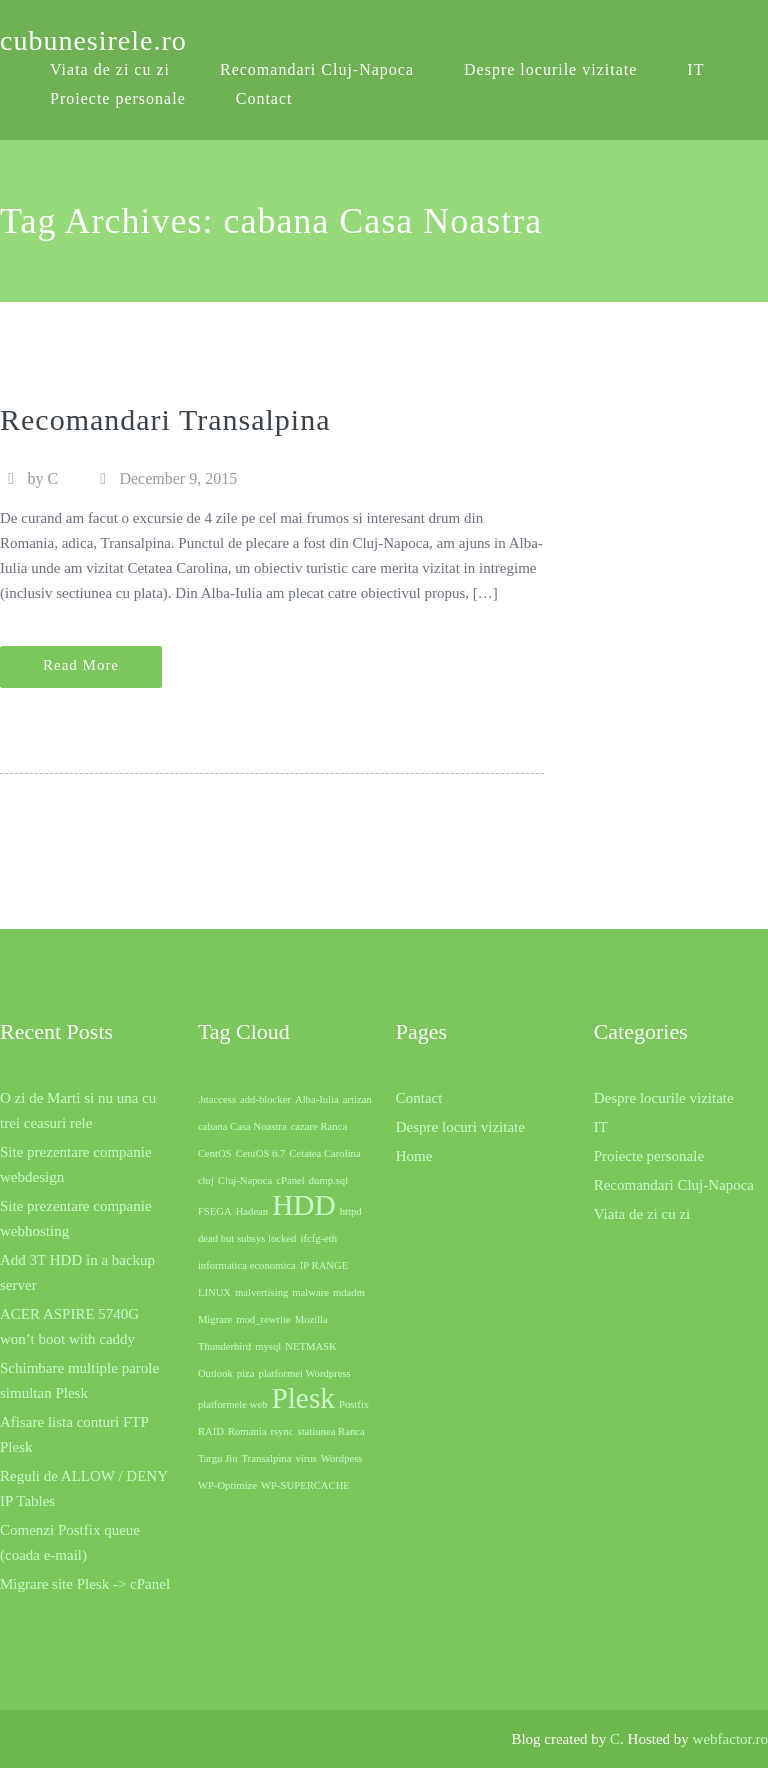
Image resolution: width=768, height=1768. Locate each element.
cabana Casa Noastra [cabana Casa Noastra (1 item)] (242, 1126)
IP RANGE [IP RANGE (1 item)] (324, 1265)
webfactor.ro (730, 1739)
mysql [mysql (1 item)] (268, 1346)
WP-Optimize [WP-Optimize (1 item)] (227, 1485)
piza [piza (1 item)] (246, 1373)
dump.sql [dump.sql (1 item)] (328, 1180)
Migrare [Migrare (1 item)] (215, 1319)
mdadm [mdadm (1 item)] (349, 1292)
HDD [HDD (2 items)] (304, 1205)
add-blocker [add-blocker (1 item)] (265, 1099)
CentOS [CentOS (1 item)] (215, 1153)
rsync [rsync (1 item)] (281, 1431)
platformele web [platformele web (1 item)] (233, 1404)
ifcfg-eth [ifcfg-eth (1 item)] (318, 1238)
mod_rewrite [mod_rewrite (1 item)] (263, 1319)
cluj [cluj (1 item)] (206, 1180)
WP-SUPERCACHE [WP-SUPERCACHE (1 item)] (305, 1485)
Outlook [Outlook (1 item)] (215, 1373)
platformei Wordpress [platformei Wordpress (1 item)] (305, 1373)
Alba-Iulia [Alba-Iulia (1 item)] (317, 1099)
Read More (81, 665)
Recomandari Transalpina (165, 419)
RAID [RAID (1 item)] (211, 1431)
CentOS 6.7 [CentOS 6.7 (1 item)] (261, 1153)
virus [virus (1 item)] (305, 1458)
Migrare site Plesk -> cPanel (85, 1584)
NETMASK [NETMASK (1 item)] (311, 1346)
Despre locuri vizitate (460, 1127)
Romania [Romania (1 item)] (247, 1431)
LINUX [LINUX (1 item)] (214, 1292)
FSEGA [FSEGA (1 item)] (215, 1211)
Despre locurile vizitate (550, 69)
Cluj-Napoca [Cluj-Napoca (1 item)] (245, 1180)
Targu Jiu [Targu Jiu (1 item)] (218, 1458)
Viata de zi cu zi (642, 1214)
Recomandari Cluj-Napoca (317, 69)
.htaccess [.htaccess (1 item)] (217, 1099)
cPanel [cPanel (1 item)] (290, 1180)
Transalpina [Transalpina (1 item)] (266, 1458)
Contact (264, 98)
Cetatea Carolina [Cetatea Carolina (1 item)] (324, 1153)
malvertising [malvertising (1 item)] (261, 1292)
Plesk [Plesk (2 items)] (303, 1398)
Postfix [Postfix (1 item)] (354, 1404)
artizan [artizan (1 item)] (357, 1099)
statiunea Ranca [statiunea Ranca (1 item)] (331, 1431)
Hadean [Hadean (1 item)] (252, 1211)
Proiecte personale (118, 98)
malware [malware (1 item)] (310, 1292)
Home (414, 1156)
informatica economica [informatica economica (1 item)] (247, 1265)
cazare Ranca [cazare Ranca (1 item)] (319, 1126)
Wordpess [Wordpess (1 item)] (342, 1458)
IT (695, 69)
